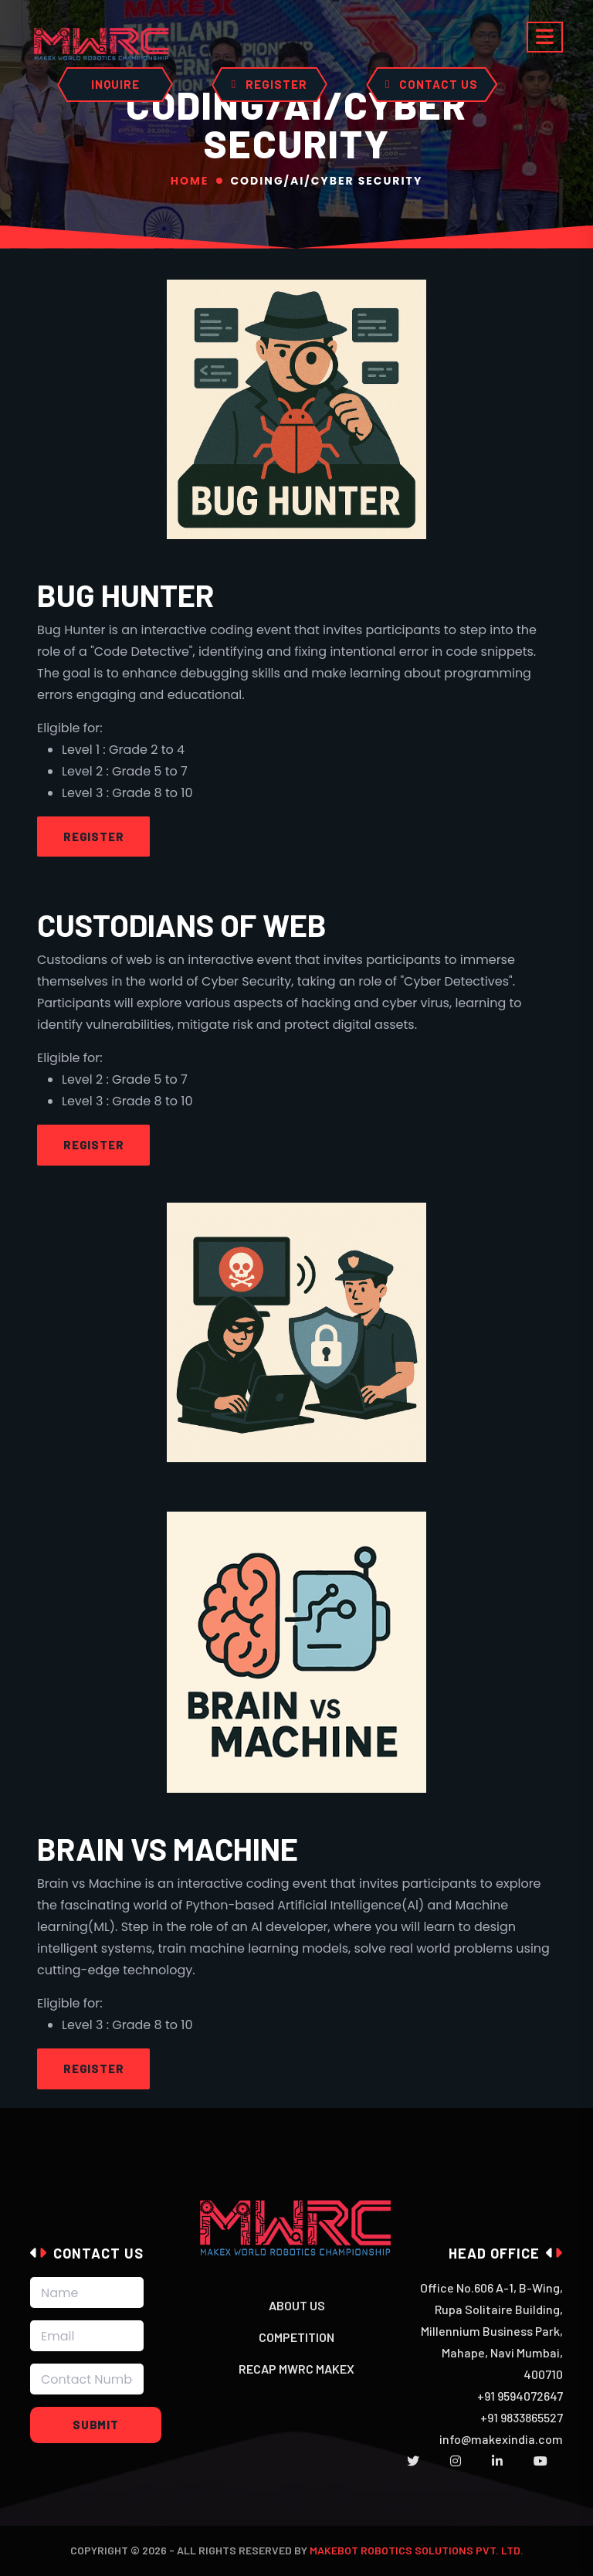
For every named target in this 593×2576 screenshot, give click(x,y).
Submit (96, 2425)
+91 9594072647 (520, 2395)
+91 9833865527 (521, 2417)
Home (190, 180)
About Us (297, 2305)
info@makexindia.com (501, 2439)
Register (93, 836)
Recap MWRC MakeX (296, 2368)
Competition (296, 2337)
